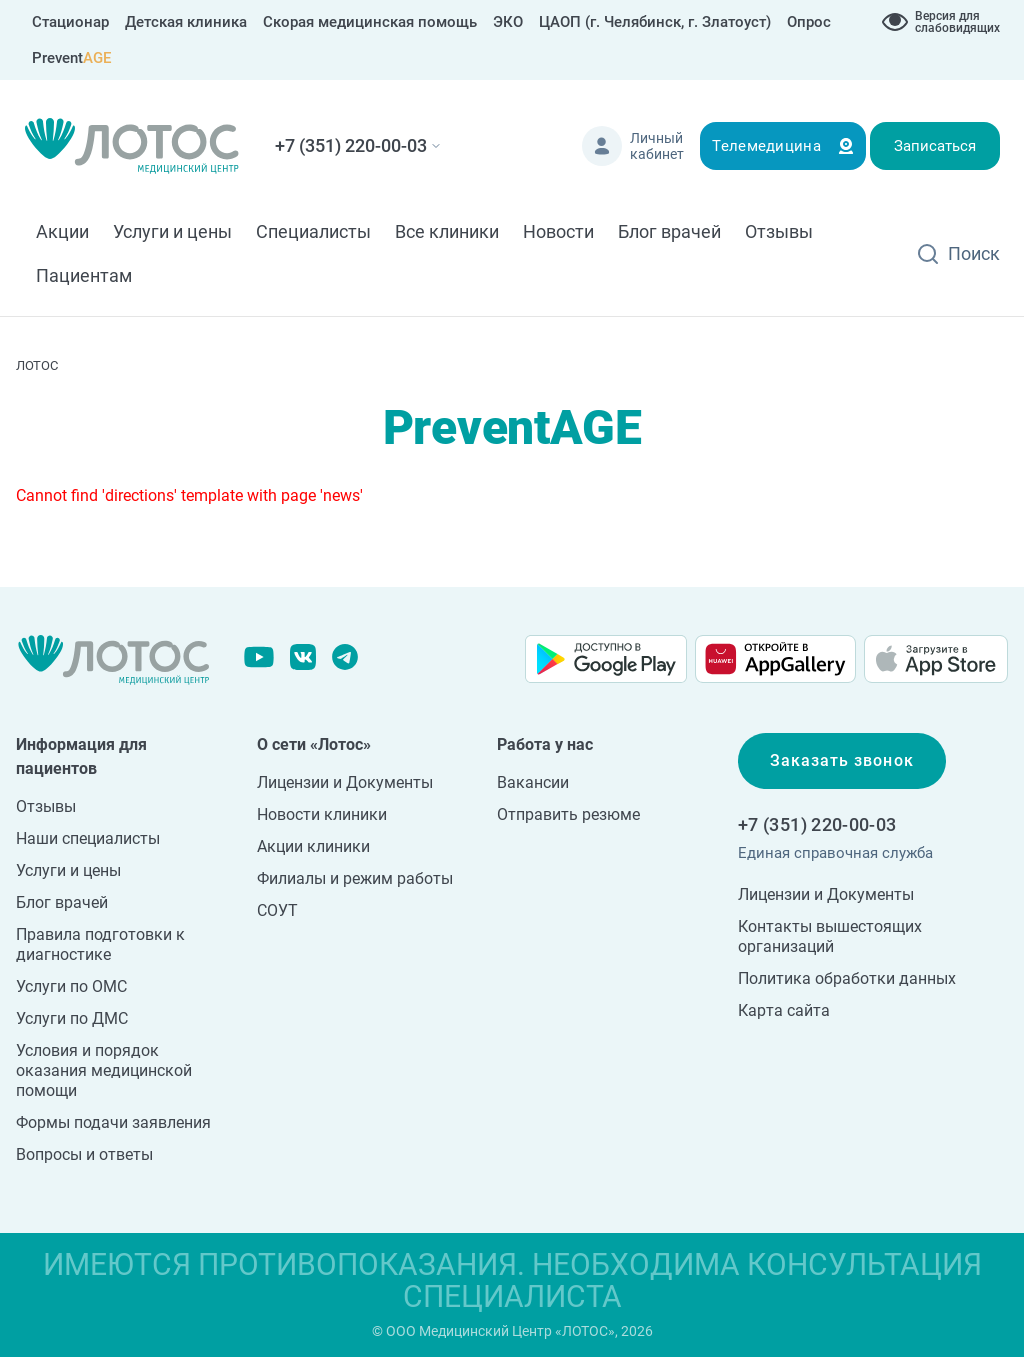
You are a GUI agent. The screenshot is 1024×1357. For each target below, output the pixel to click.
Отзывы (779, 231)
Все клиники (447, 231)
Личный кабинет (657, 146)
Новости (558, 231)
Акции (62, 231)
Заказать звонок (842, 760)
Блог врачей (669, 231)
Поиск (974, 253)
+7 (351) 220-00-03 (351, 145)
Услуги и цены (172, 231)
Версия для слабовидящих (957, 22)
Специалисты (313, 231)
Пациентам (84, 275)
